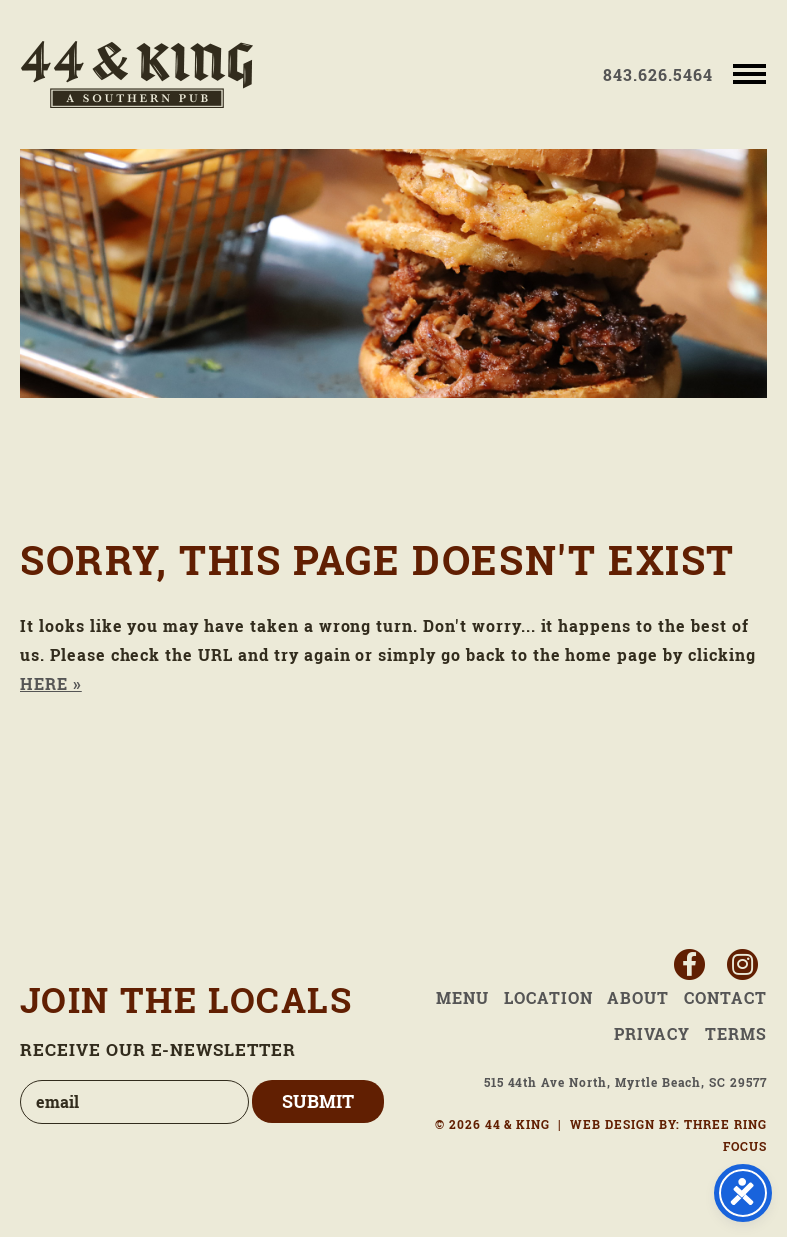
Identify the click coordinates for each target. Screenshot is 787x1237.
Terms (736, 1034)
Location (548, 998)
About (638, 998)
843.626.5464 (658, 75)
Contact (725, 998)
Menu (462, 998)
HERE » (51, 684)
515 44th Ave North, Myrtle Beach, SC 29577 (625, 1082)
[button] (749, 72)
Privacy (652, 1034)
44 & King (137, 74)
